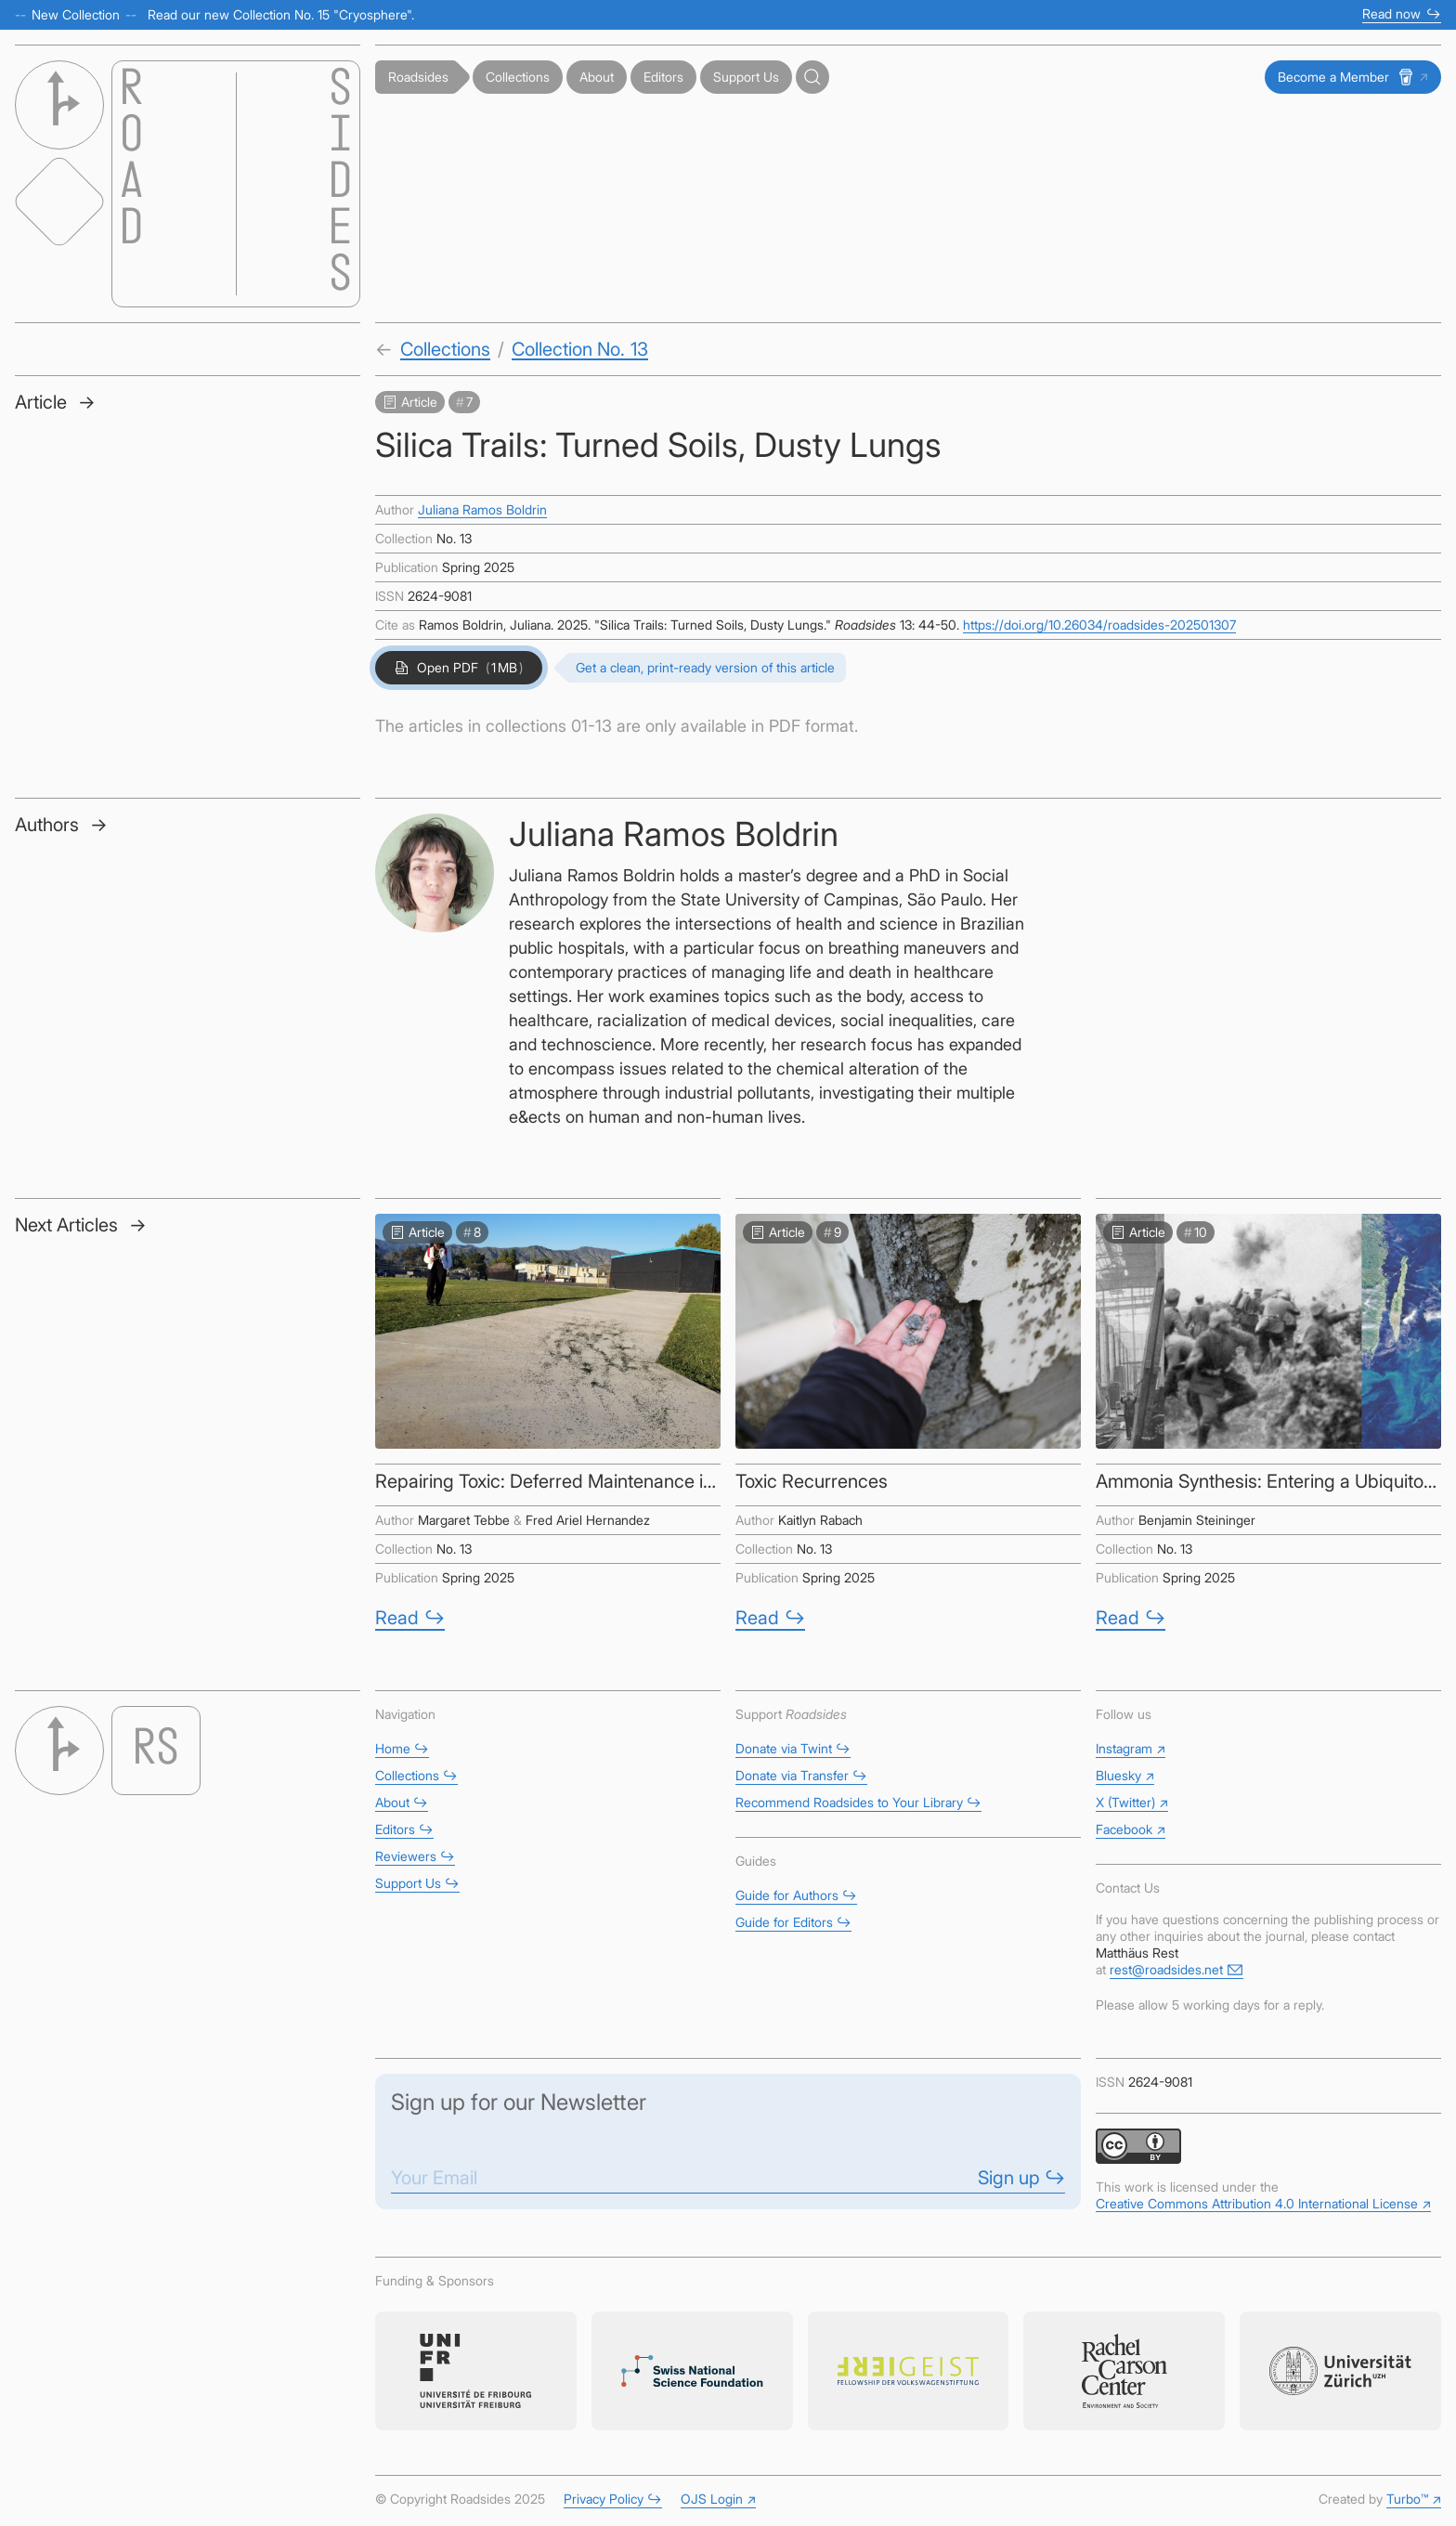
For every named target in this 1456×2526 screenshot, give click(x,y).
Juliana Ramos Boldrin (482, 509)
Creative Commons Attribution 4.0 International (1263, 2203)
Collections (445, 349)
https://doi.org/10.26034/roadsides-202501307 (1099, 624)
